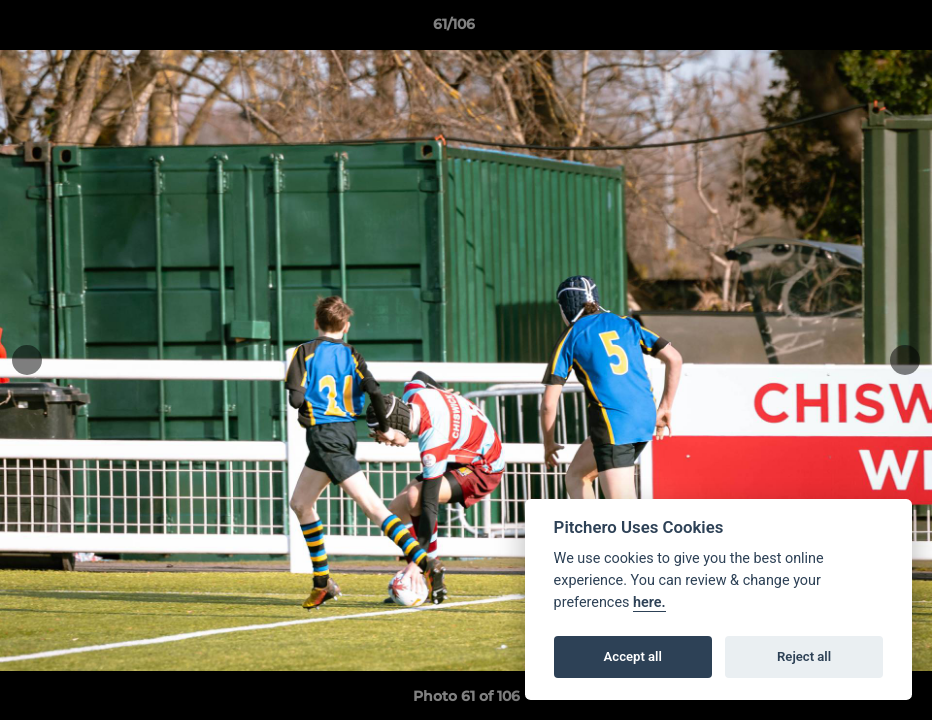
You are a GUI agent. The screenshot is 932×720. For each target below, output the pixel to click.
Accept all (633, 656)
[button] (848, 29)
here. (649, 602)
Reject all (804, 656)
